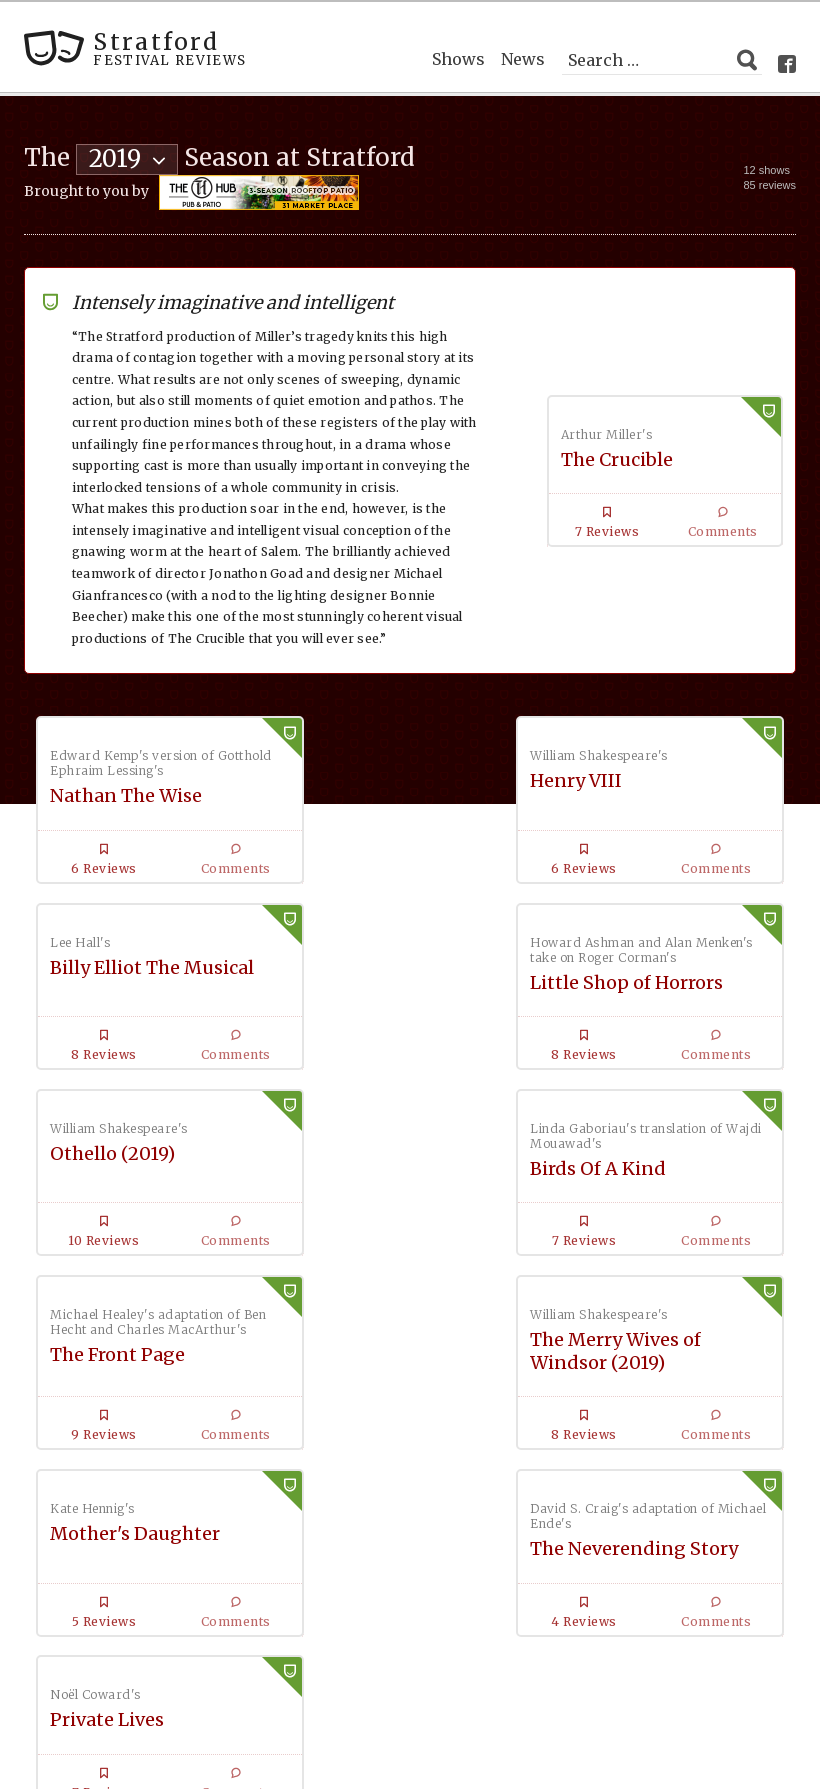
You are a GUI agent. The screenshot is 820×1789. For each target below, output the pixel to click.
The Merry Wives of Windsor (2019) (389, 1161)
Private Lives (616, 1351)
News (523, 56)
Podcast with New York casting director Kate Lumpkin (301, 1611)
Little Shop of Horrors (146, 978)
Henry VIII (350, 777)
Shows (458, 56)
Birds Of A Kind (627, 978)
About (473, 1626)
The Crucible (617, 455)
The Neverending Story (154, 1366)
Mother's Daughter (644, 1149)
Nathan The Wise (126, 792)
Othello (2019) (366, 963)
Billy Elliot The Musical (661, 777)
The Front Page (117, 1179)
